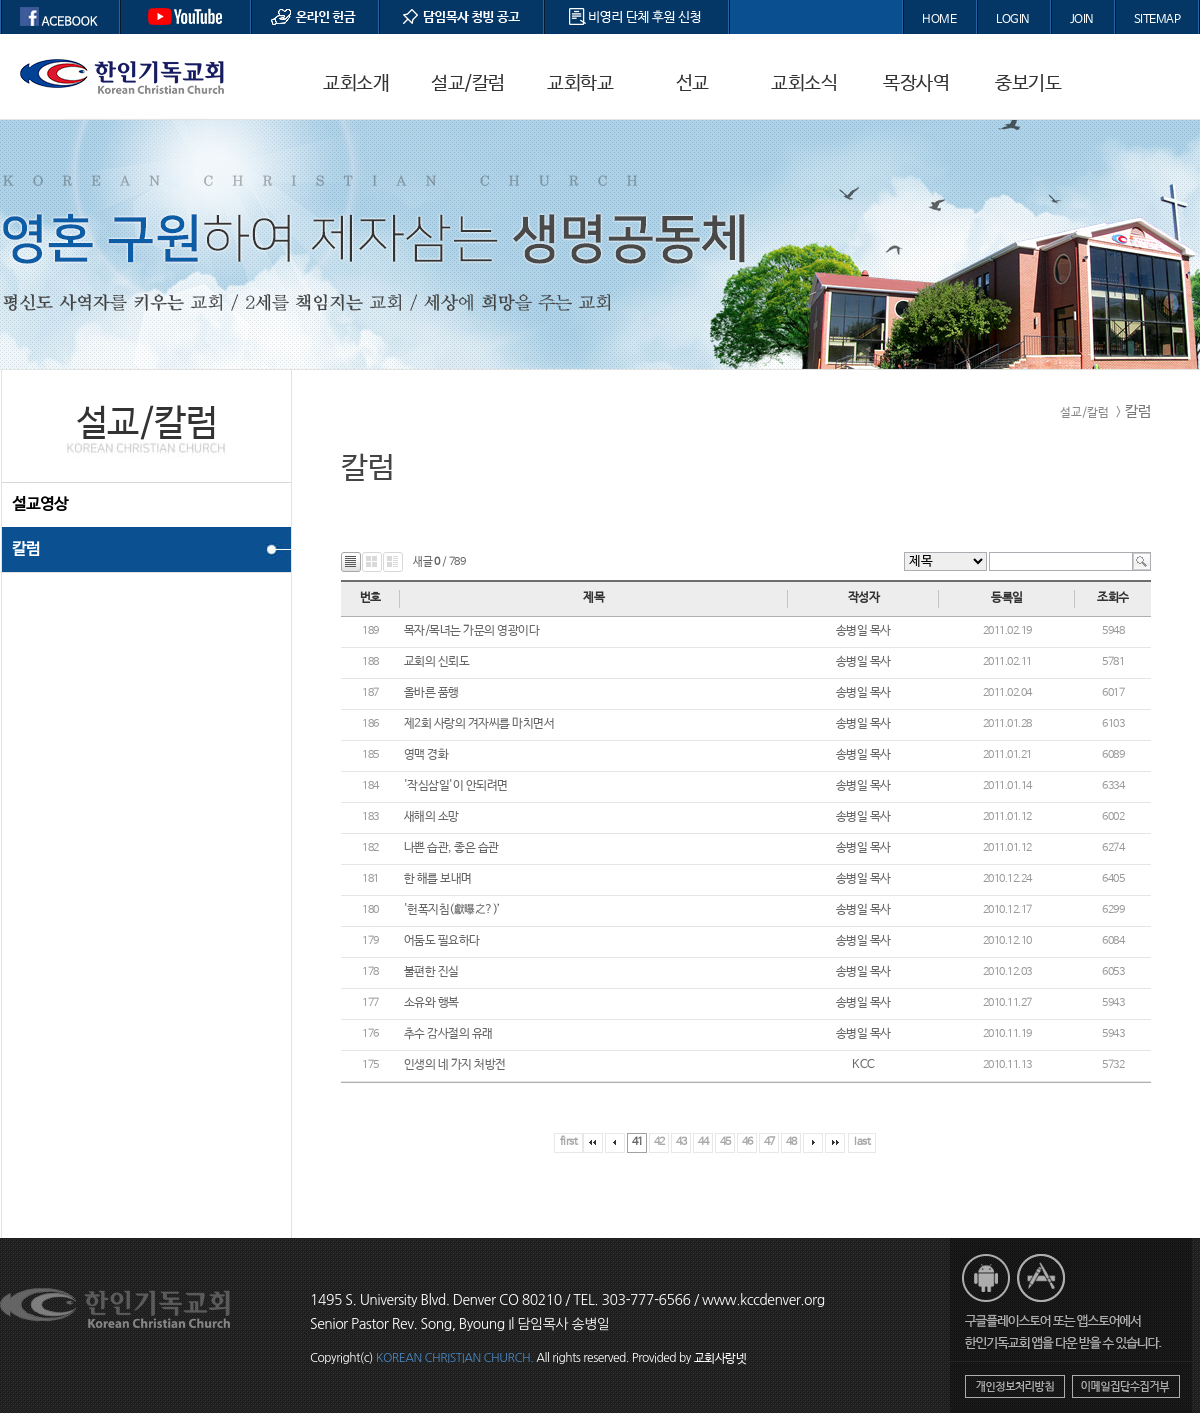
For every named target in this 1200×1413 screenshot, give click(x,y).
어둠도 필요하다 (442, 941)
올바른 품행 (431, 693)
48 (791, 1142)
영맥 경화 (426, 755)
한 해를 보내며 (438, 879)
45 (725, 1142)
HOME (939, 20)
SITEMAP (1157, 20)
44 (703, 1142)
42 (659, 1142)
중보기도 (1028, 84)
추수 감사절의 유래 (448, 1034)
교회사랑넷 (720, 1359)
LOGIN (1013, 20)
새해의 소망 (431, 817)
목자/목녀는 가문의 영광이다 (472, 631)
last (862, 1142)
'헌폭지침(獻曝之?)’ (452, 910)
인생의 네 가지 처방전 (455, 1065)
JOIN (1082, 20)
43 (681, 1142)
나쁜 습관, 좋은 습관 (451, 848)
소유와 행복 (431, 1003)
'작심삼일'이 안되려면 (456, 786)
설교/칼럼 (468, 84)
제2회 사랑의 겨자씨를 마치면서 (479, 724)
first (569, 1142)
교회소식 (804, 84)
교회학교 (580, 84)
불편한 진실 (431, 972)
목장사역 (916, 84)
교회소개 (356, 84)
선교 (692, 84)
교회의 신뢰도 (437, 662)
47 (769, 1142)
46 (747, 1142)
